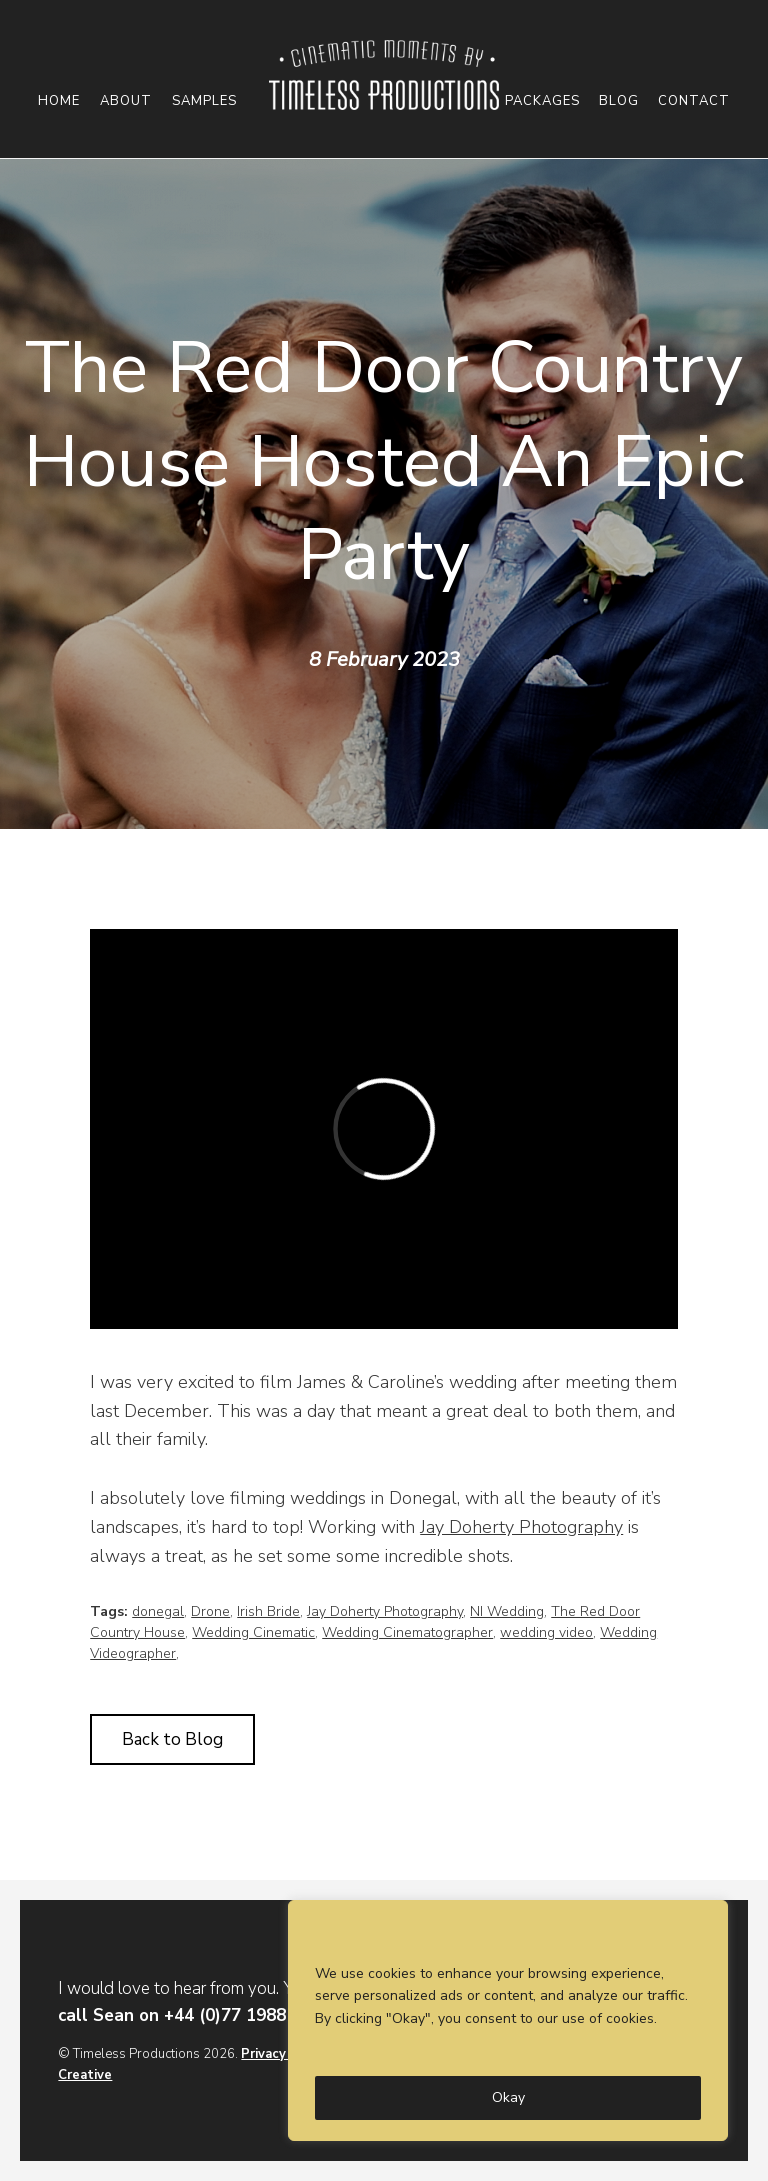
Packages (542, 101)
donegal (158, 1611)
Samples (204, 101)
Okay (508, 2097)
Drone (210, 1611)
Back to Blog (172, 1739)
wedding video (546, 1632)
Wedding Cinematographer (407, 1632)
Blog (619, 101)
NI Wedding (507, 1611)
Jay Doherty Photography (521, 1527)
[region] (508, 2020)
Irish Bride (268, 1611)
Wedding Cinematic (253, 1632)
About (126, 101)
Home (59, 101)
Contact (694, 101)
